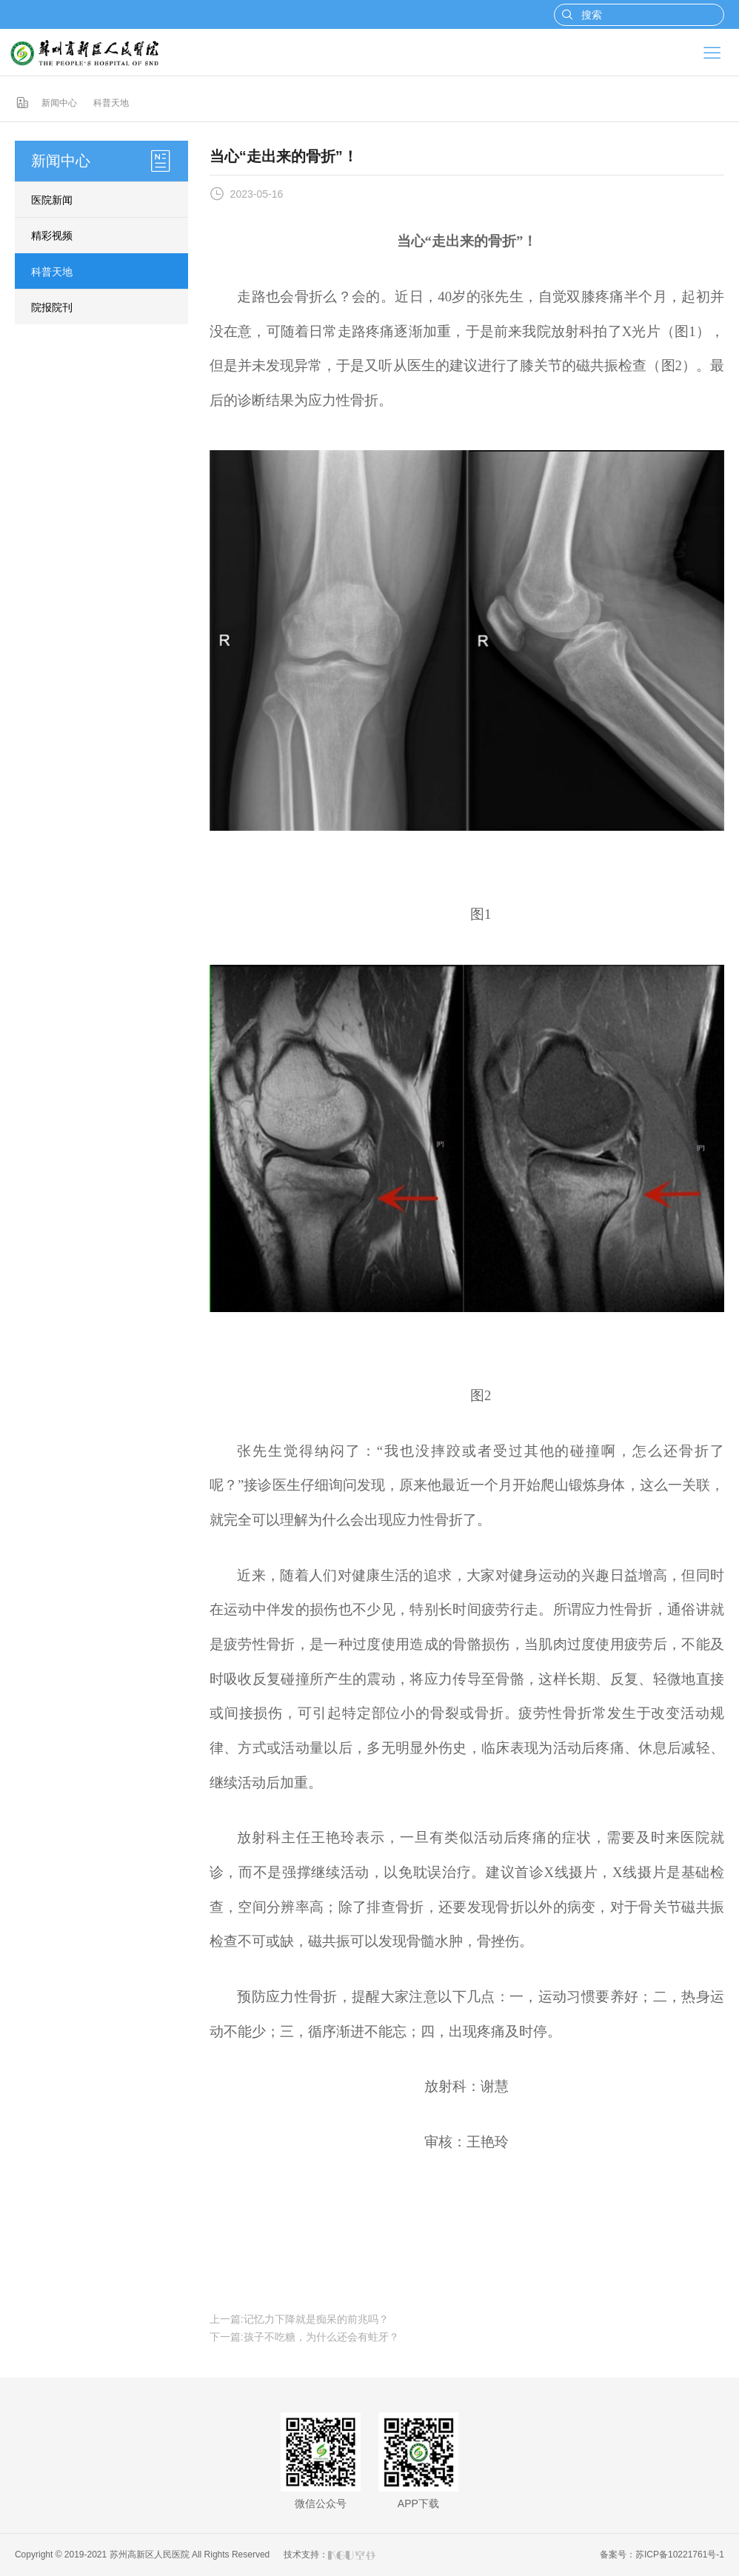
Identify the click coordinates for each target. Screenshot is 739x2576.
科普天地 (111, 103)
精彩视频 (52, 235)
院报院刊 (52, 307)
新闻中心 (59, 103)
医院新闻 (52, 200)
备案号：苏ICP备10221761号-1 (662, 2554)
